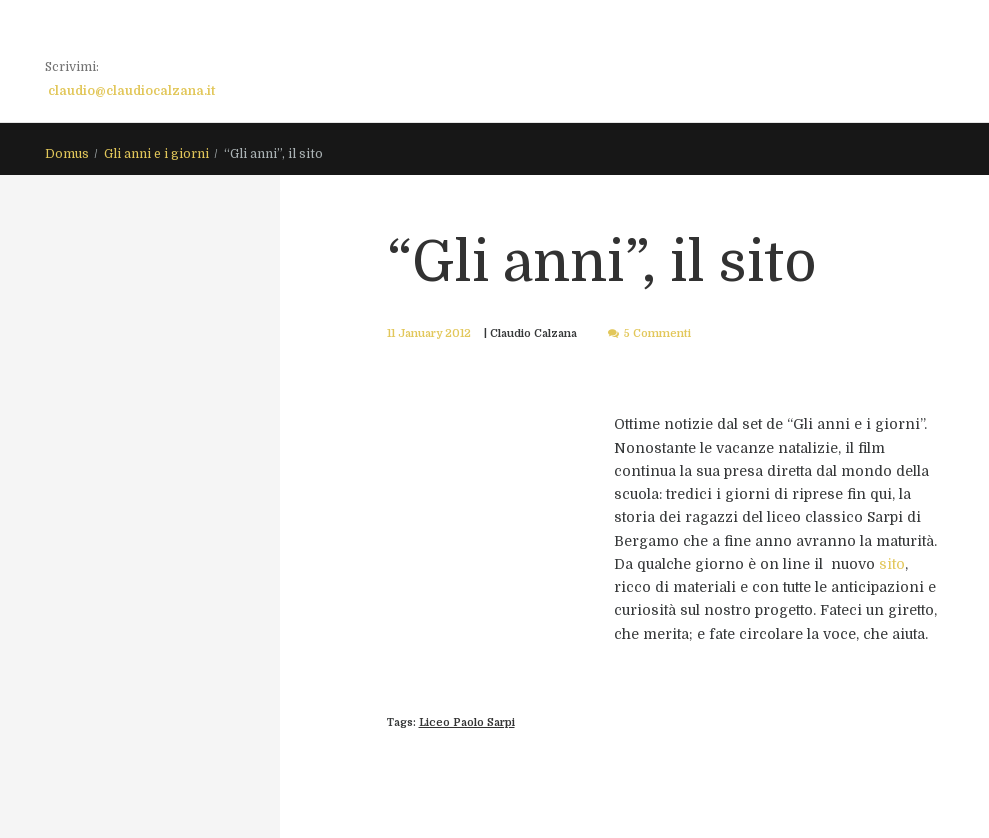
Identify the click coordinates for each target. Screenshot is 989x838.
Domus (67, 154)
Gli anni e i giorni (156, 154)
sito (892, 564)
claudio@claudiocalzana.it (131, 91)
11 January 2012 (429, 333)
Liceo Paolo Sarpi (467, 722)
